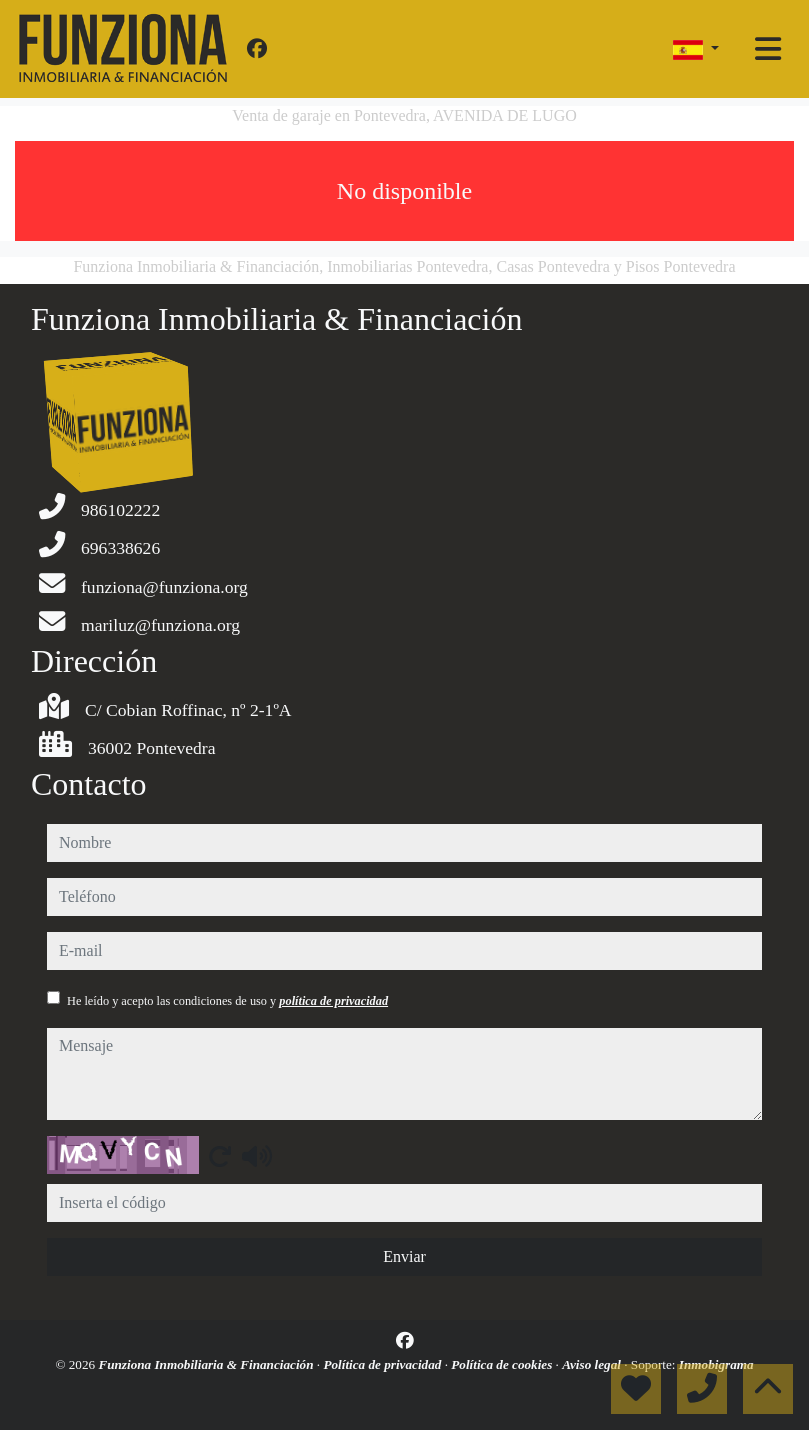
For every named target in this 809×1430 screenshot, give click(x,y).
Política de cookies (503, 1364)
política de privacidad (333, 1001)
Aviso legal (593, 1364)
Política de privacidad (383, 1364)
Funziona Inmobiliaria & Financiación (207, 1364)
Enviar (404, 1256)
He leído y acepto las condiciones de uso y (227, 1001)
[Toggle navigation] (768, 49)
